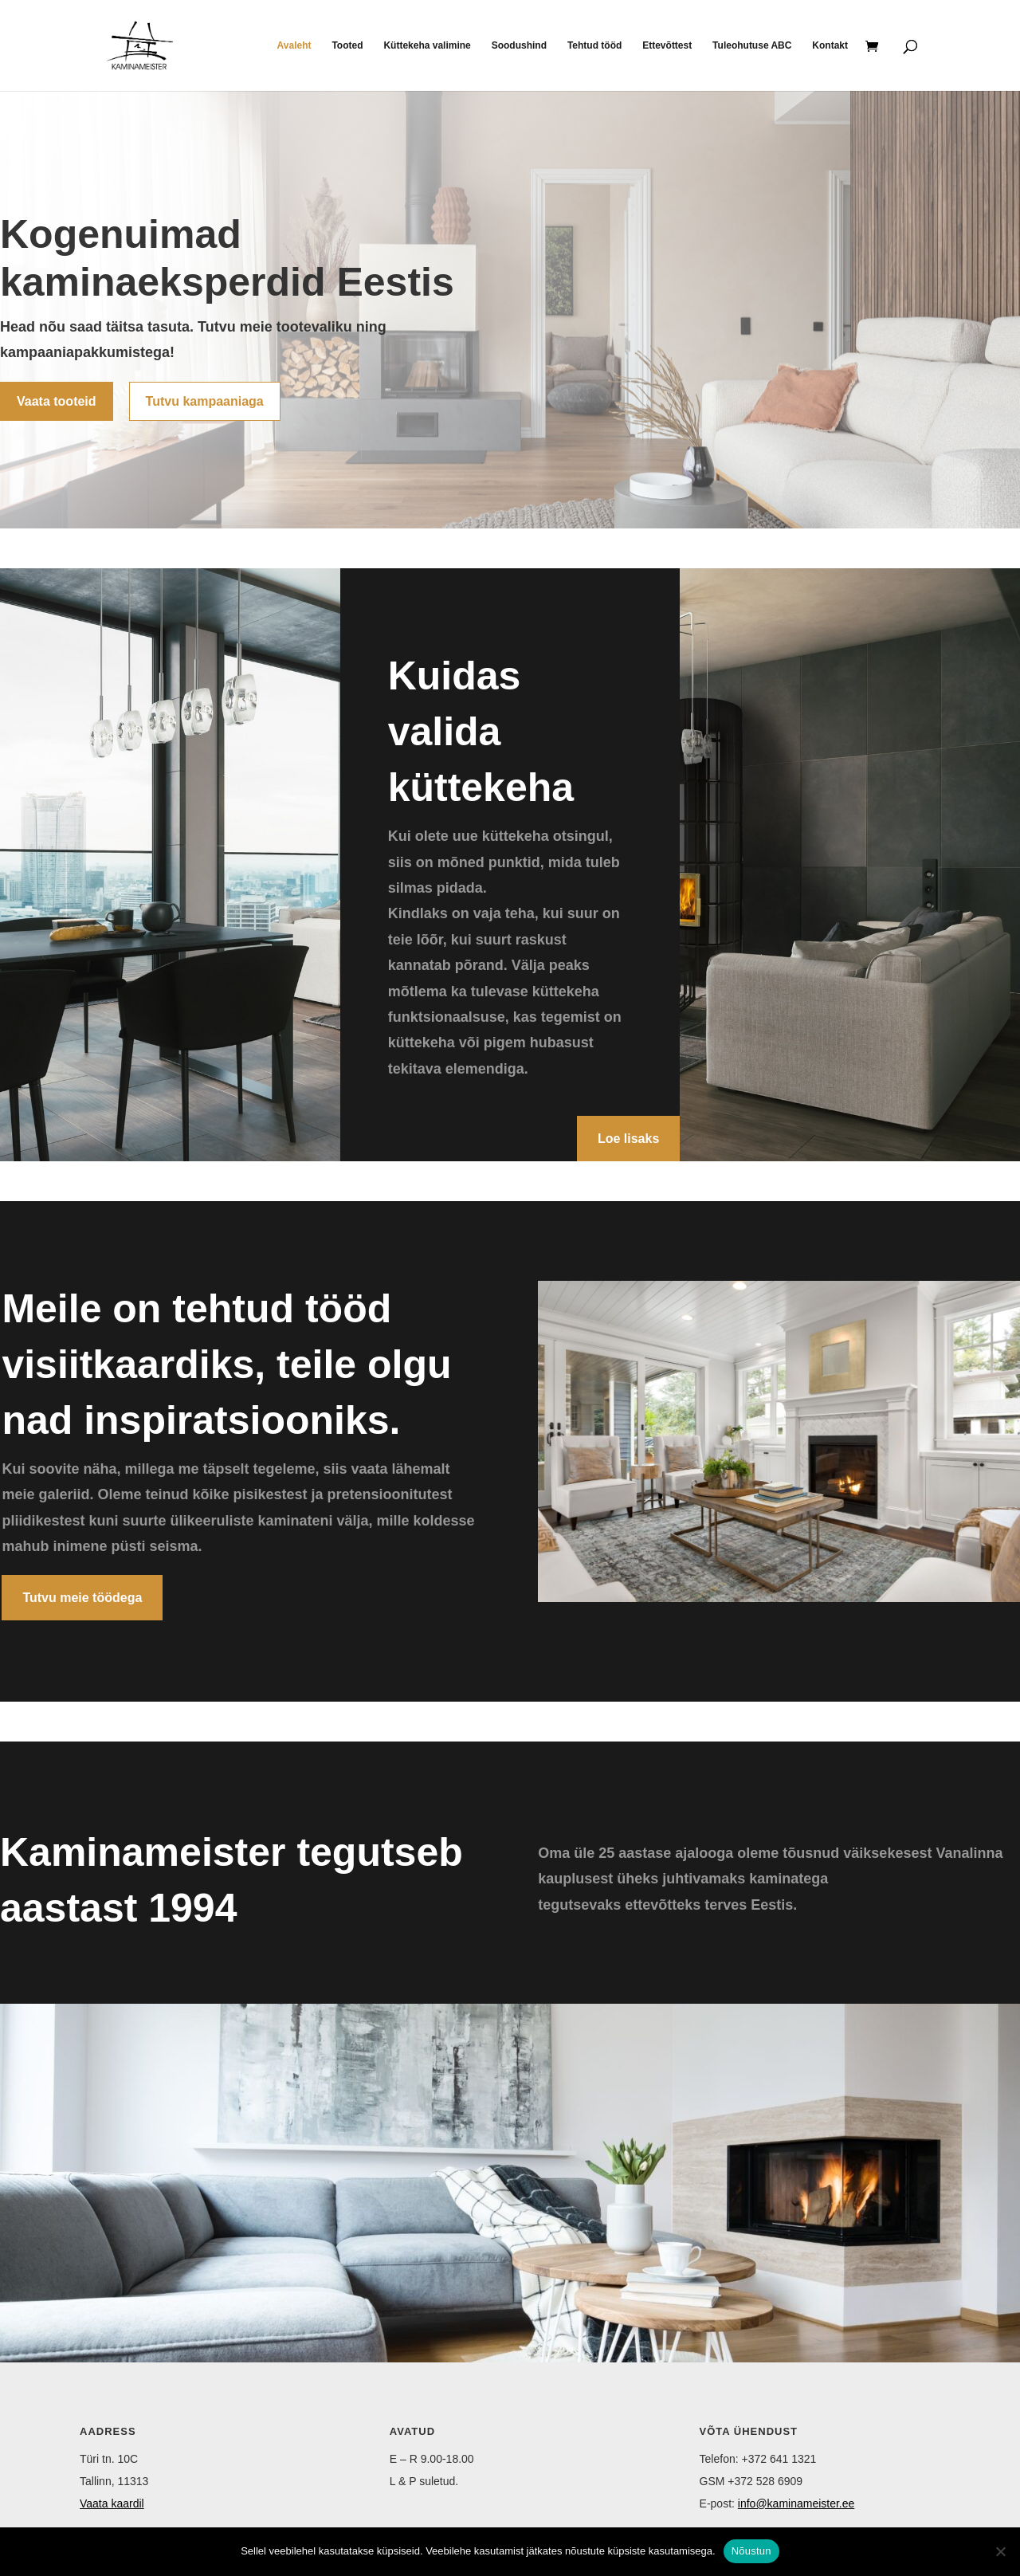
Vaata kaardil (112, 2503)
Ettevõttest (667, 45)
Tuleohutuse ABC (751, 45)
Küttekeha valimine (426, 45)
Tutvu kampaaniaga (205, 401)
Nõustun (751, 2551)
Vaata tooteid (56, 401)
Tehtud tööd (594, 45)
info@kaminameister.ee (796, 2503)
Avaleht (294, 45)
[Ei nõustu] (1000, 2551)
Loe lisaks (628, 1138)
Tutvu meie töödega (82, 1597)
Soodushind (519, 45)
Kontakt (830, 45)
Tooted (347, 45)
